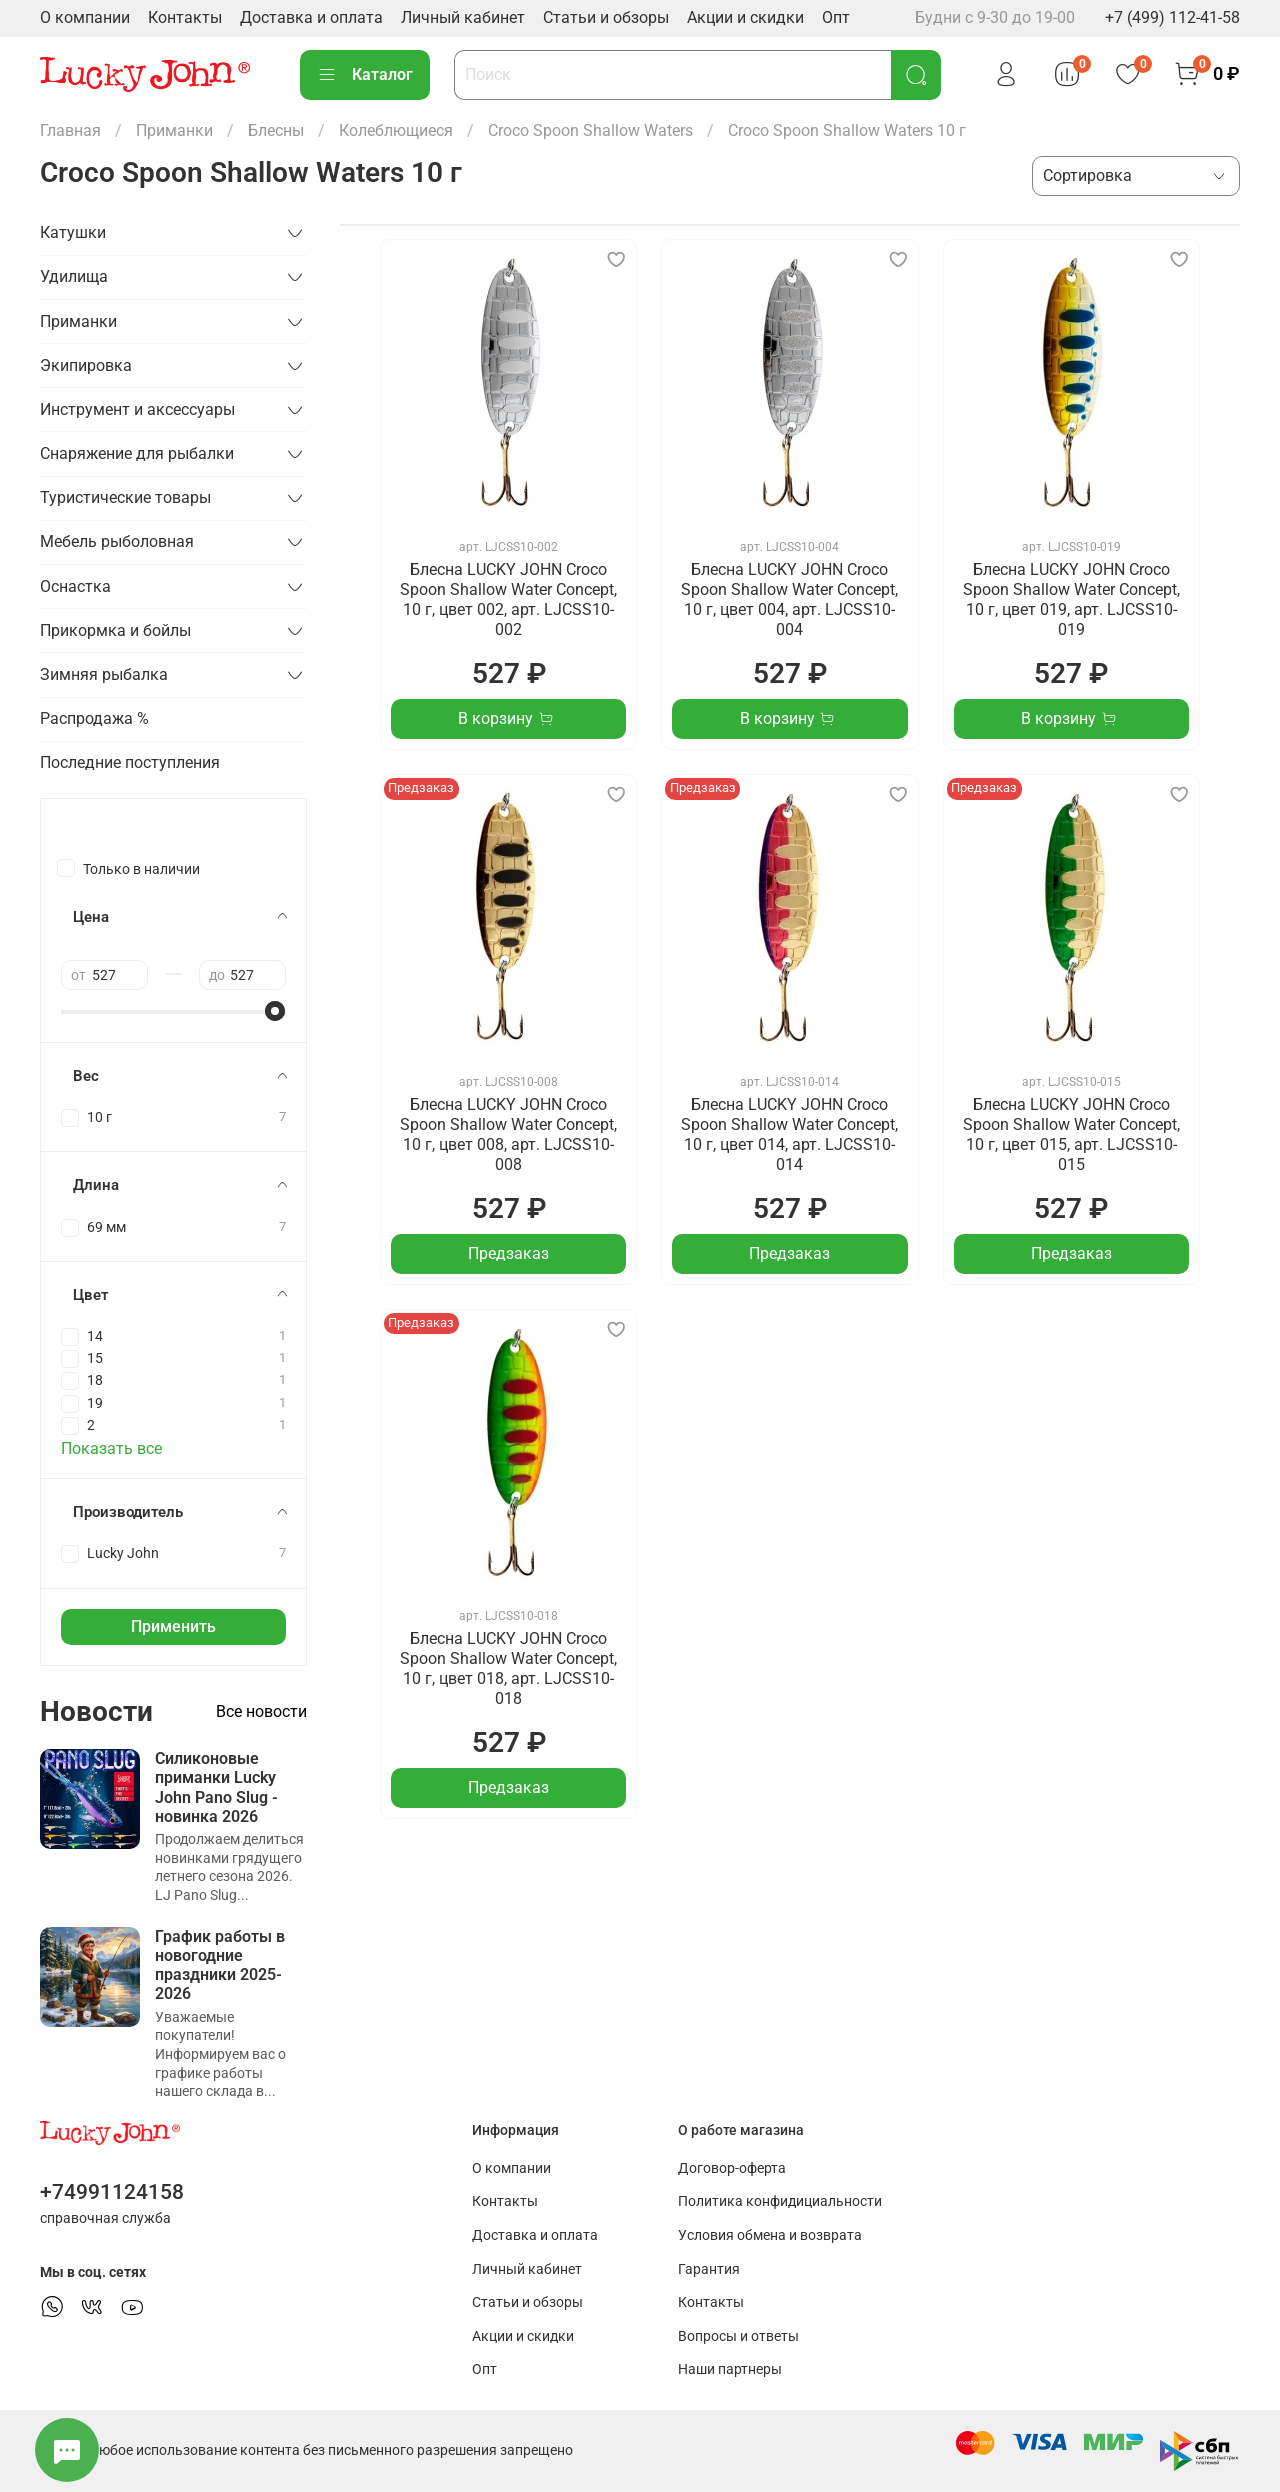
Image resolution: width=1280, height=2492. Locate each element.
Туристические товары (125, 497)
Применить (173, 1626)
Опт (836, 17)
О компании (85, 17)
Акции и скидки (745, 17)
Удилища (74, 276)
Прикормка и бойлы (115, 630)
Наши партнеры (730, 2369)
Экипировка (86, 365)
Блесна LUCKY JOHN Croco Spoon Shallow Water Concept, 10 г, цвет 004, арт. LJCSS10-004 (789, 599)
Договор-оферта (732, 2168)
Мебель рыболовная (117, 541)
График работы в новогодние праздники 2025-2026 (220, 1965)
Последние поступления (130, 762)
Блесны (276, 130)
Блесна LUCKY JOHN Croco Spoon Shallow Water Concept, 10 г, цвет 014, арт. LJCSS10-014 (789, 1134)
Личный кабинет (463, 17)
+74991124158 (112, 2192)
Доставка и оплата (311, 17)
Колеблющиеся (396, 130)
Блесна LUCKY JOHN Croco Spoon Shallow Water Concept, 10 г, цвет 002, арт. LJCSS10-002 (508, 599)
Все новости (261, 1711)
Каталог (365, 75)
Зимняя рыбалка (104, 674)
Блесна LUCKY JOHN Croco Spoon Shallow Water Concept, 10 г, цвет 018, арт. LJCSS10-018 (508, 1668)
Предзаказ (508, 1253)
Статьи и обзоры (606, 17)
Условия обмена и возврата (770, 2235)
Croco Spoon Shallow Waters (590, 130)
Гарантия (709, 2269)
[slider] (276, 1011)
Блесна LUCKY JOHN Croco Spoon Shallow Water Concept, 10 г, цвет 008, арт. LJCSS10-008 (508, 1134)
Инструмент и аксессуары (137, 409)
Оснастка (75, 586)
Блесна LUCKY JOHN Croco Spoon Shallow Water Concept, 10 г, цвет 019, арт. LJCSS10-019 (1071, 599)
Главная (70, 130)
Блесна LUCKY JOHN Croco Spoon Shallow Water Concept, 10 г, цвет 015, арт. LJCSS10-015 (1071, 1134)
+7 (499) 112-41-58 (1172, 17)
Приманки (174, 130)
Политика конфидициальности (780, 2201)
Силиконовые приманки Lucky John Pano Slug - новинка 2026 (216, 1787)
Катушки (73, 232)
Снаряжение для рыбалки (137, 453)
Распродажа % (94, 718)
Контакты (185, 17)
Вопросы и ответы (738, 2336)
